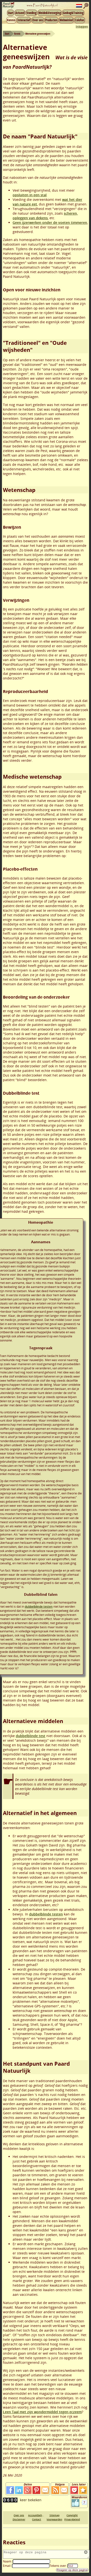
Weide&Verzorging (49, 13)
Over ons (37, 20)
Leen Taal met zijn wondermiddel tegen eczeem (42, 2412)
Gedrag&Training (73, 13)
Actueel (20, 13)
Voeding (31, 13)
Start (10, 13)
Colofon (79, 20)
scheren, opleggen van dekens (45, 215)
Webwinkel (66, 20)
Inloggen (82, 26)
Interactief (23, 20)
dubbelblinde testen (39, 1606)
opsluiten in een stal (30, 195)
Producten (51, 20)
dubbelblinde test (30, 1735)
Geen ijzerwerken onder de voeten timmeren (50, 222)
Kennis (11, 20)
